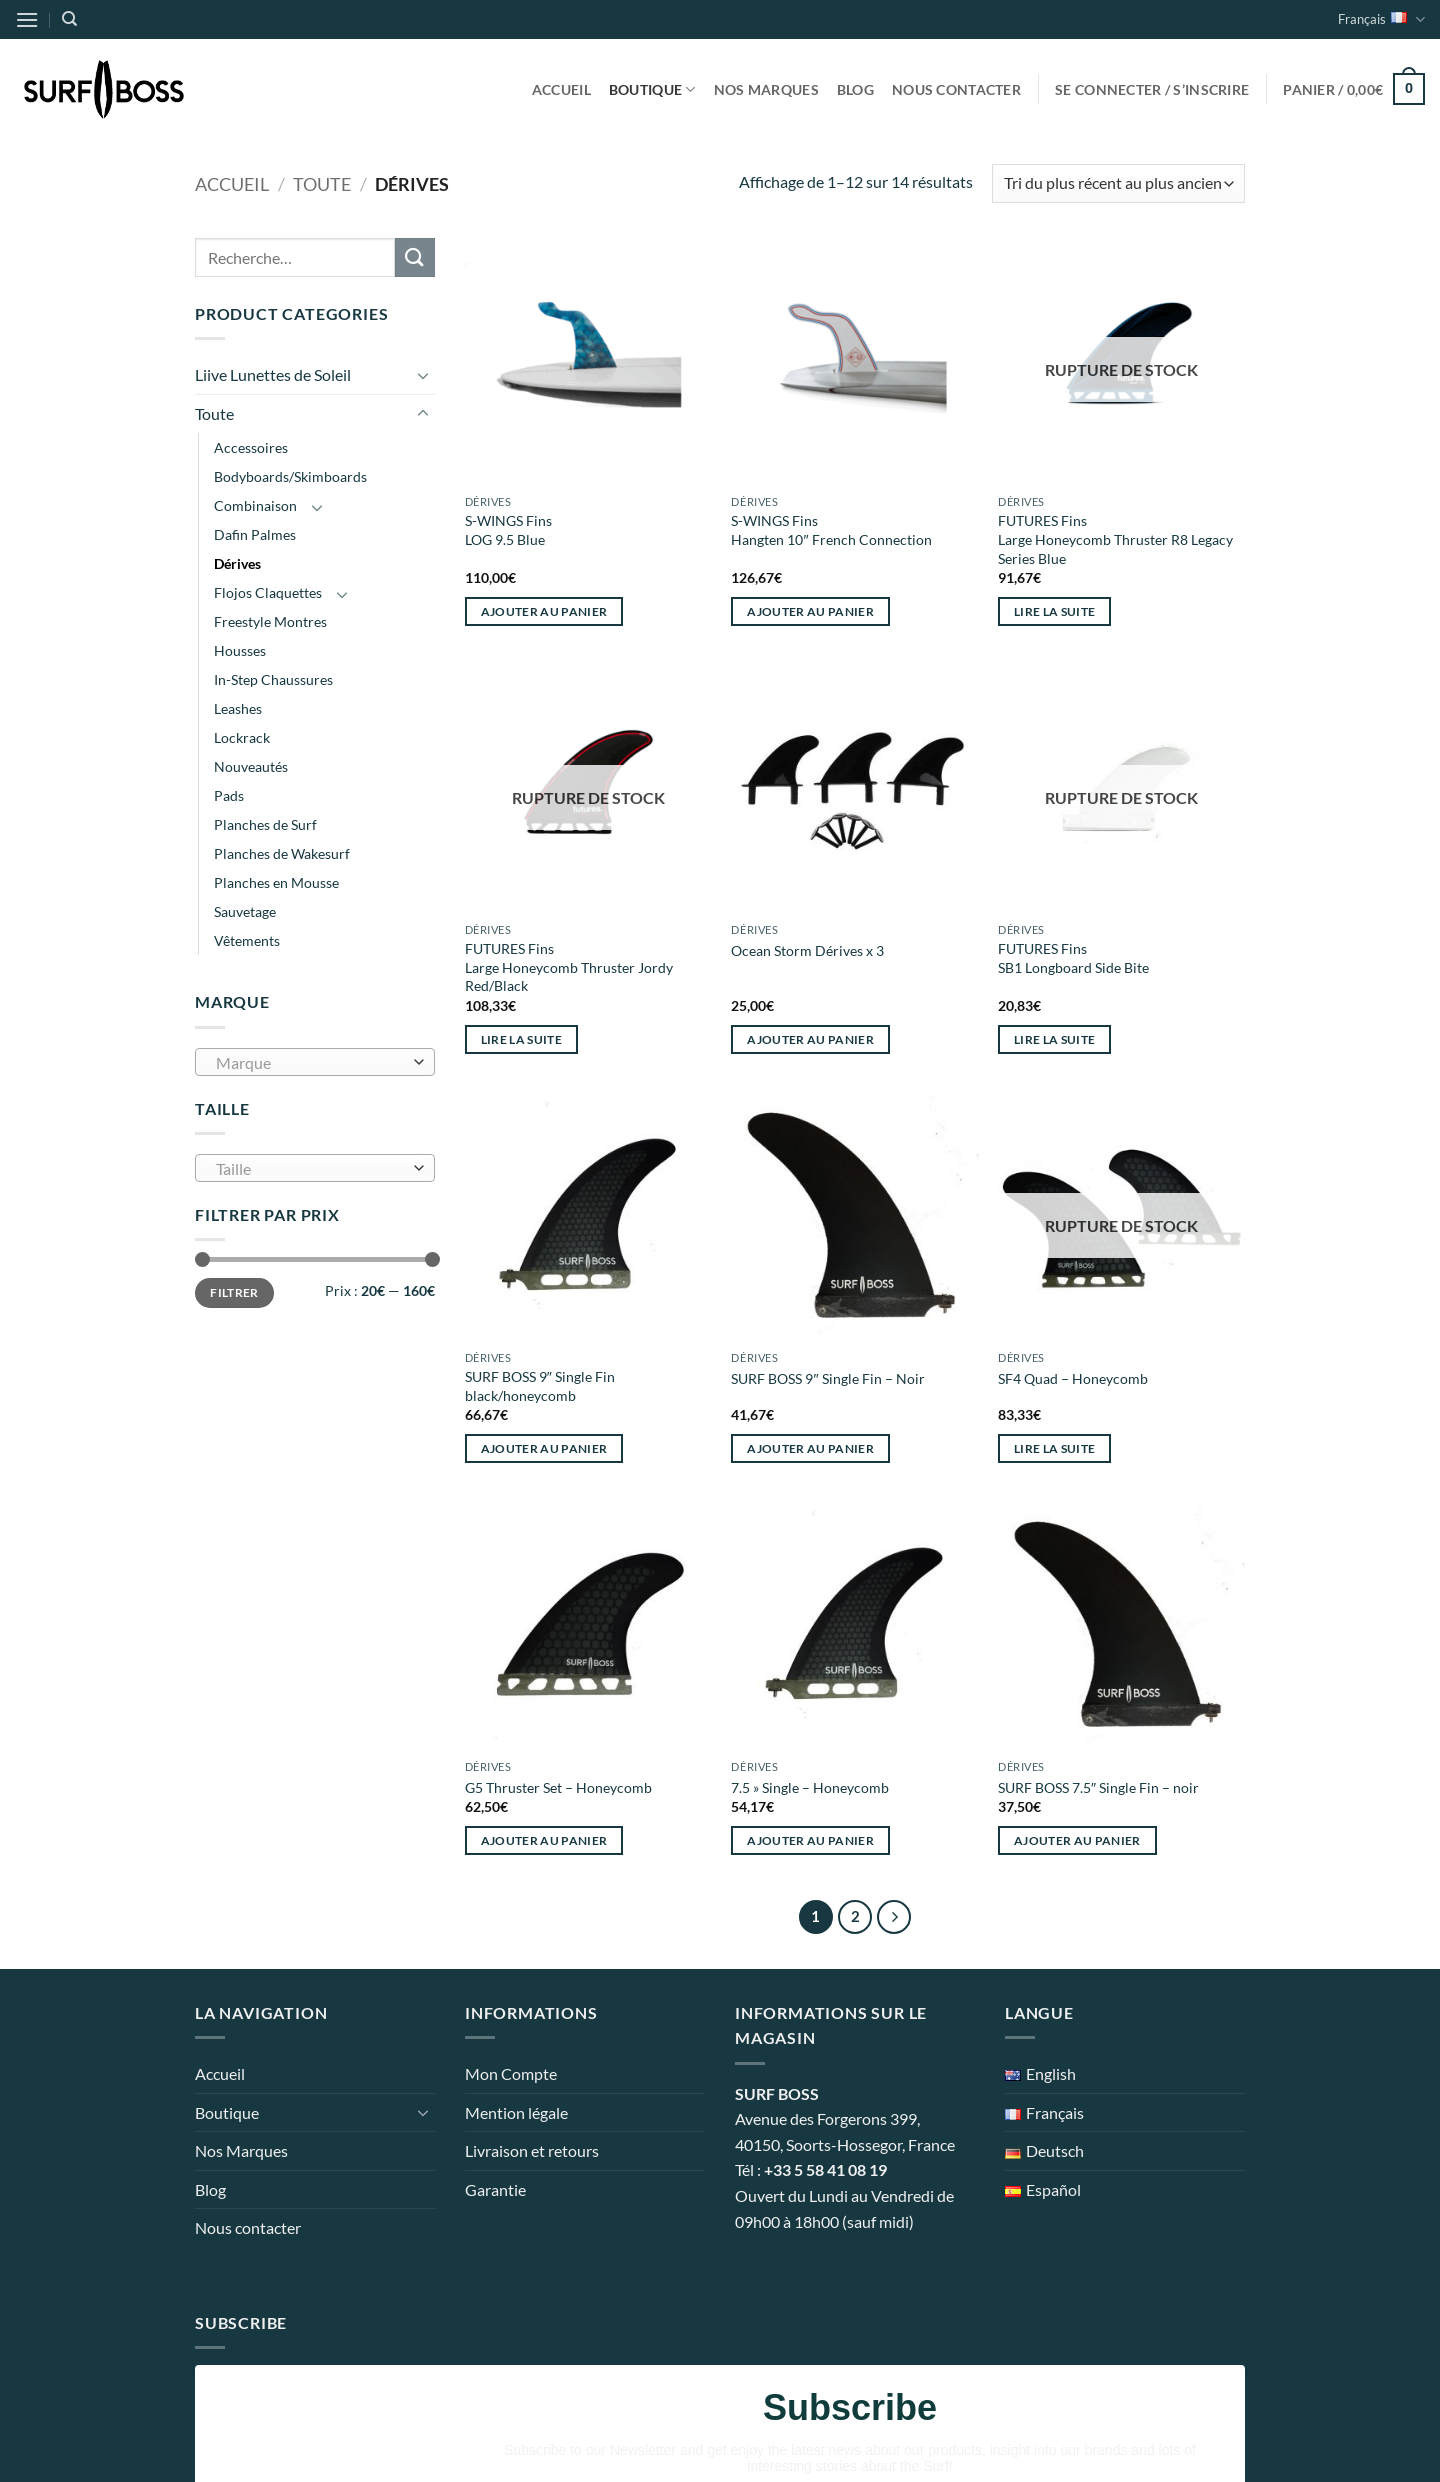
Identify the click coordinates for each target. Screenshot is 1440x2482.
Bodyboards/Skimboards (290, 476)
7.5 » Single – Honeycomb (810, 1787)
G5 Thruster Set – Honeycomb (558, 1787)
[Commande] (1118, 183)
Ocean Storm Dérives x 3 (807, 950)
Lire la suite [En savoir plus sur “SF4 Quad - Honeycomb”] (1055, 1448)
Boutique (652, 89)
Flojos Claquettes (268, 592)
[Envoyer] (415, 257)
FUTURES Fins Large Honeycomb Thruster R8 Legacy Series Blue (1115, 539)
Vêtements (247, 940)
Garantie (495, 2189)
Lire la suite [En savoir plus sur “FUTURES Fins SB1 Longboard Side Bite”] (1055, 1039)
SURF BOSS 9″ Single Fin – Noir (827, 1378)
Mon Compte (511, 2073)
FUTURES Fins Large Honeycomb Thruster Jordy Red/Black (569, 967)
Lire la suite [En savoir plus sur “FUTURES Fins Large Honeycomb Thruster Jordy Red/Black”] (522, 1039)
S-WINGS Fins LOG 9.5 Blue (508, 530)
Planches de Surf (265, 824)
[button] (27, 19)
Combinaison (255, 505)
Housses (240, 650)
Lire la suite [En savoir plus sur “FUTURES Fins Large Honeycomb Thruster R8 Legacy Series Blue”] (1055, 611)
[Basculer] (423, 375)
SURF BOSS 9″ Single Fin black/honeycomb (540, 1386)
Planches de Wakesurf (282, 853)
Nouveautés (251, 766)
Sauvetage (245, 911)
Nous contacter (956, 89)
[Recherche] (69, 19)
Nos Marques (766, 89)
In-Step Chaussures (273, 679)
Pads (229, 795)
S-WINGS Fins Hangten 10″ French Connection (831, 530)
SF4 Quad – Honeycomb (1073, 1378)
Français (1381, 19)
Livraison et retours (532, 2150)
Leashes (238, 708)
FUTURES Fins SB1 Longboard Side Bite (1073, 958)
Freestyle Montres (270, 621)
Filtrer (234, 1292)
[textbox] (310, 1063)
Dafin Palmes (255, 534)
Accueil (561, 89)
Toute (322, 184)
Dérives (237, 563)
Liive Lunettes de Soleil (273, 374)
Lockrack (242, 737)
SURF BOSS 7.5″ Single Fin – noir (1098, 1787)
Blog (855, 89)
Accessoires (251, 447)
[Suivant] (894, 1917)
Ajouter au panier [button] (544, 611)
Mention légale (516, 2112)
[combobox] (315, 1062)
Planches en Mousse (276, 882)
